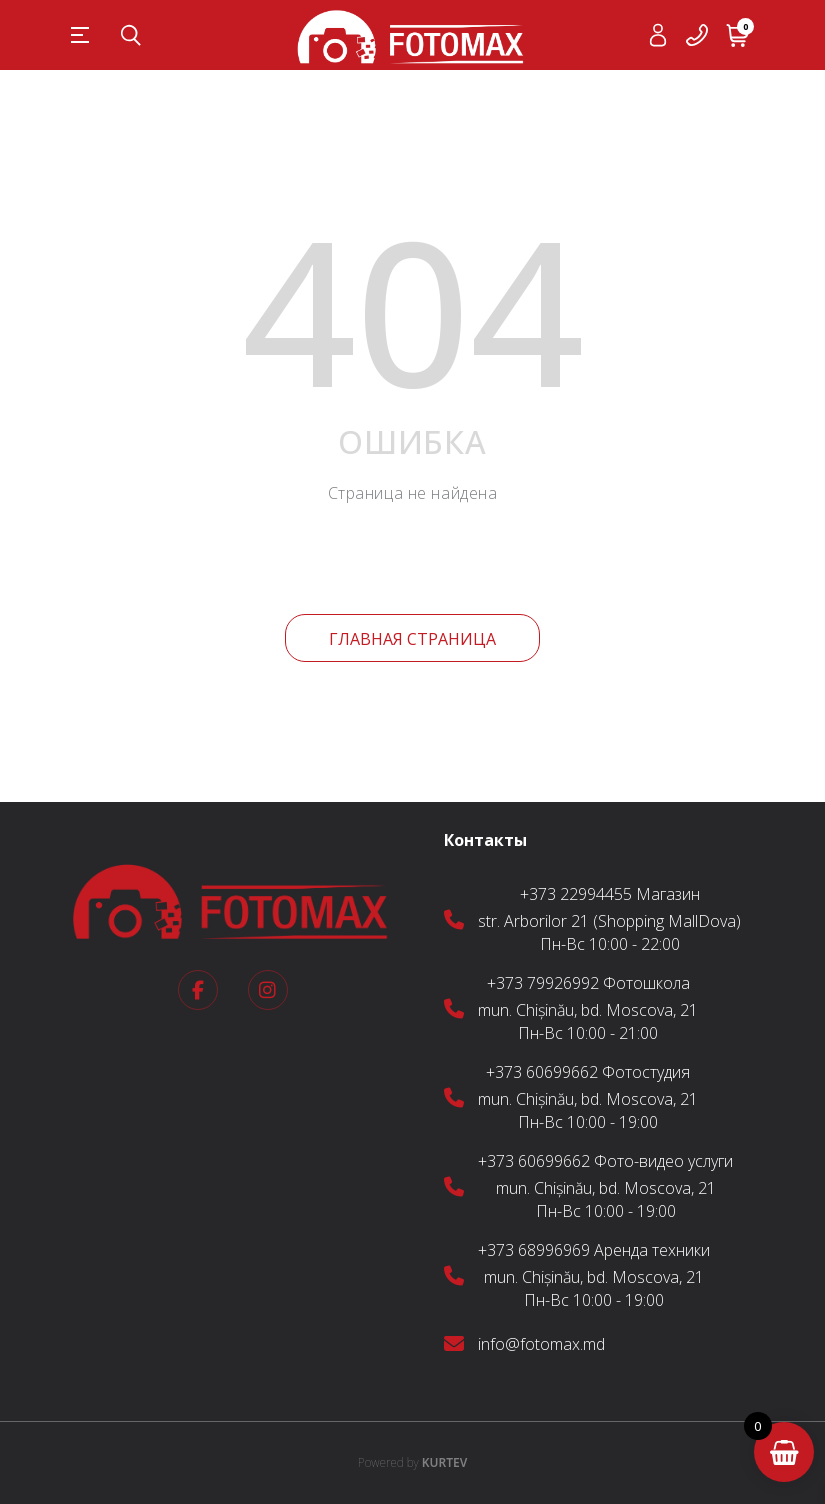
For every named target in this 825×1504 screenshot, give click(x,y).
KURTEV (413, 1462)
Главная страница (412, 639)
